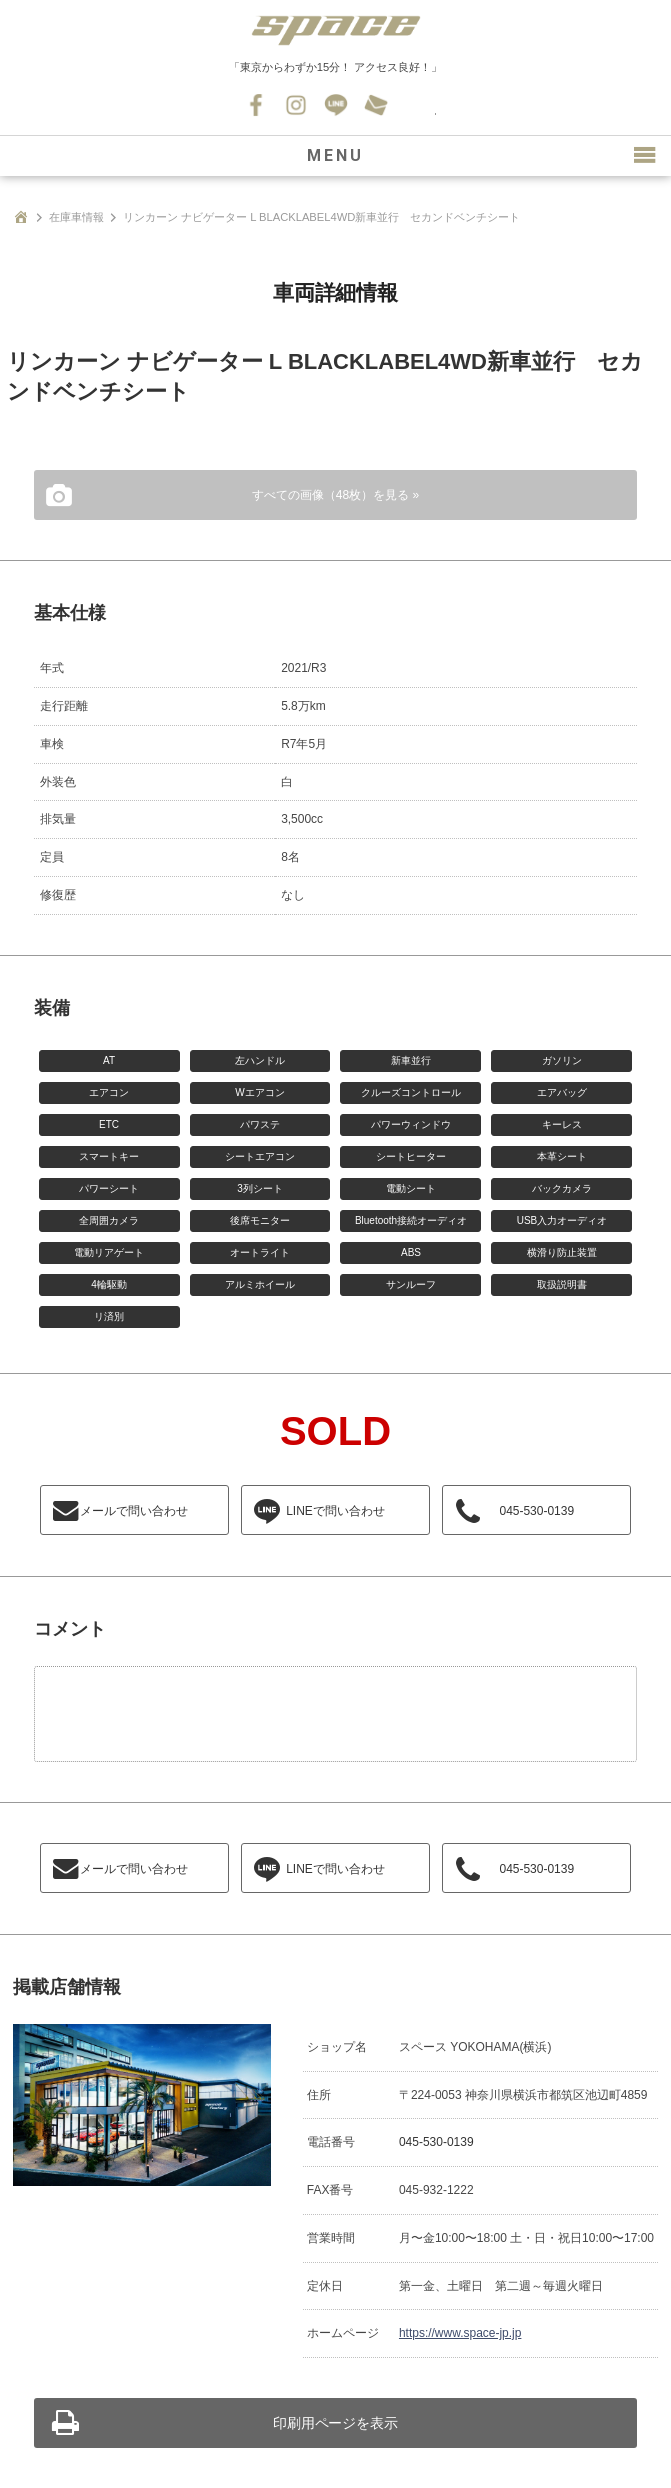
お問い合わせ (376, 105)
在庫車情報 (76, 217)
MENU (336, 155)
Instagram (296, 105)
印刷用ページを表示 (336, 2423)
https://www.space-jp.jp (460, 2333)
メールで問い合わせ (134, 1511)
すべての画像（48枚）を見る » (335, 495)
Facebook (256, 105)
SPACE (336, 30)
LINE (336, 105)
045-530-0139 (416, 105)
